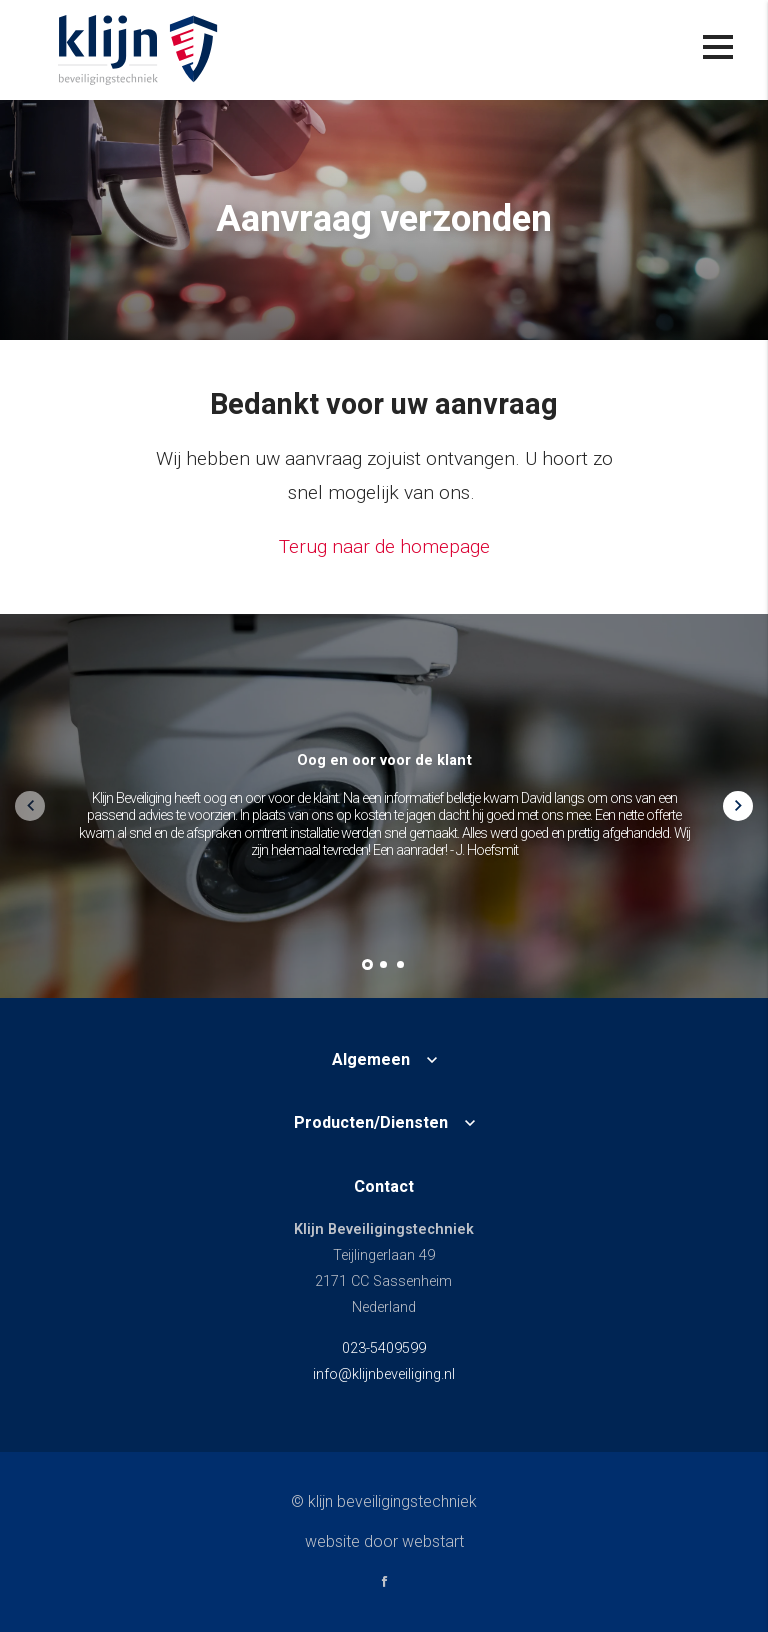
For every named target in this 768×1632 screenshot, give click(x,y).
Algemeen (371, 1060)
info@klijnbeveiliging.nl (384, 1374)
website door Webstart (384, 1541)
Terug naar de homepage (384, 546)
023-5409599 (384, 1348)
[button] (367, 964)
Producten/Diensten (371, 1123)
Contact (384, 1187)
